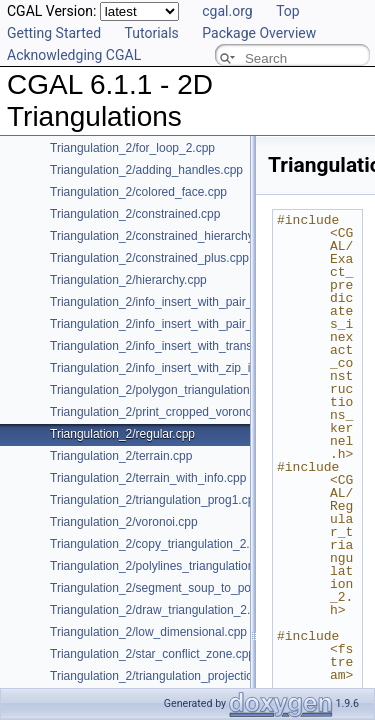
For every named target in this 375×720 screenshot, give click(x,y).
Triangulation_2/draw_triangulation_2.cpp (160, 610)
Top (288, 11)
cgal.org (227, 11)
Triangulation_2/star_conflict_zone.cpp (152, 654)
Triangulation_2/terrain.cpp (121, 456)
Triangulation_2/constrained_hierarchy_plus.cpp (177, 236)
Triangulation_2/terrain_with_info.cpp (148, 478)
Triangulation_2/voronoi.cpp (124, 522)
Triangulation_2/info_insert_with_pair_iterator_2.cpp (188, 302)
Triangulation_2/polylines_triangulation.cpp (163, 566)
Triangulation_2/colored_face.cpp (138, 192)
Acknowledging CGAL (74, 55)
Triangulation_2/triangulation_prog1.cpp (155, 500)
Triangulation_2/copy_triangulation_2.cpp (159, 544)
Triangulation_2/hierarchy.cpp (128, 280)
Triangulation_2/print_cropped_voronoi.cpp (164, 412)
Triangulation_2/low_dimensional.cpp (148, 632)
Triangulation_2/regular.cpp (122, 434)
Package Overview (259, 33)
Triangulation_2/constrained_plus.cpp (149, 258)
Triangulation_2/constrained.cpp (135, 214)
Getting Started (54, 33)
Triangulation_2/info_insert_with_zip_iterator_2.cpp (185, 368)
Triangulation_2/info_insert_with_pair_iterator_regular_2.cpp (210, 324)
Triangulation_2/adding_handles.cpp (146, 170)
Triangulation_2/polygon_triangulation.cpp (161, 390)
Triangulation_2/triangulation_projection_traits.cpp (182, 676)
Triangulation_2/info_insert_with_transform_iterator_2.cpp (203, 346)
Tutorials (152, 33)
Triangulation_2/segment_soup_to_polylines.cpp (178, 588)
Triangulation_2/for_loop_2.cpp (132, 148)
